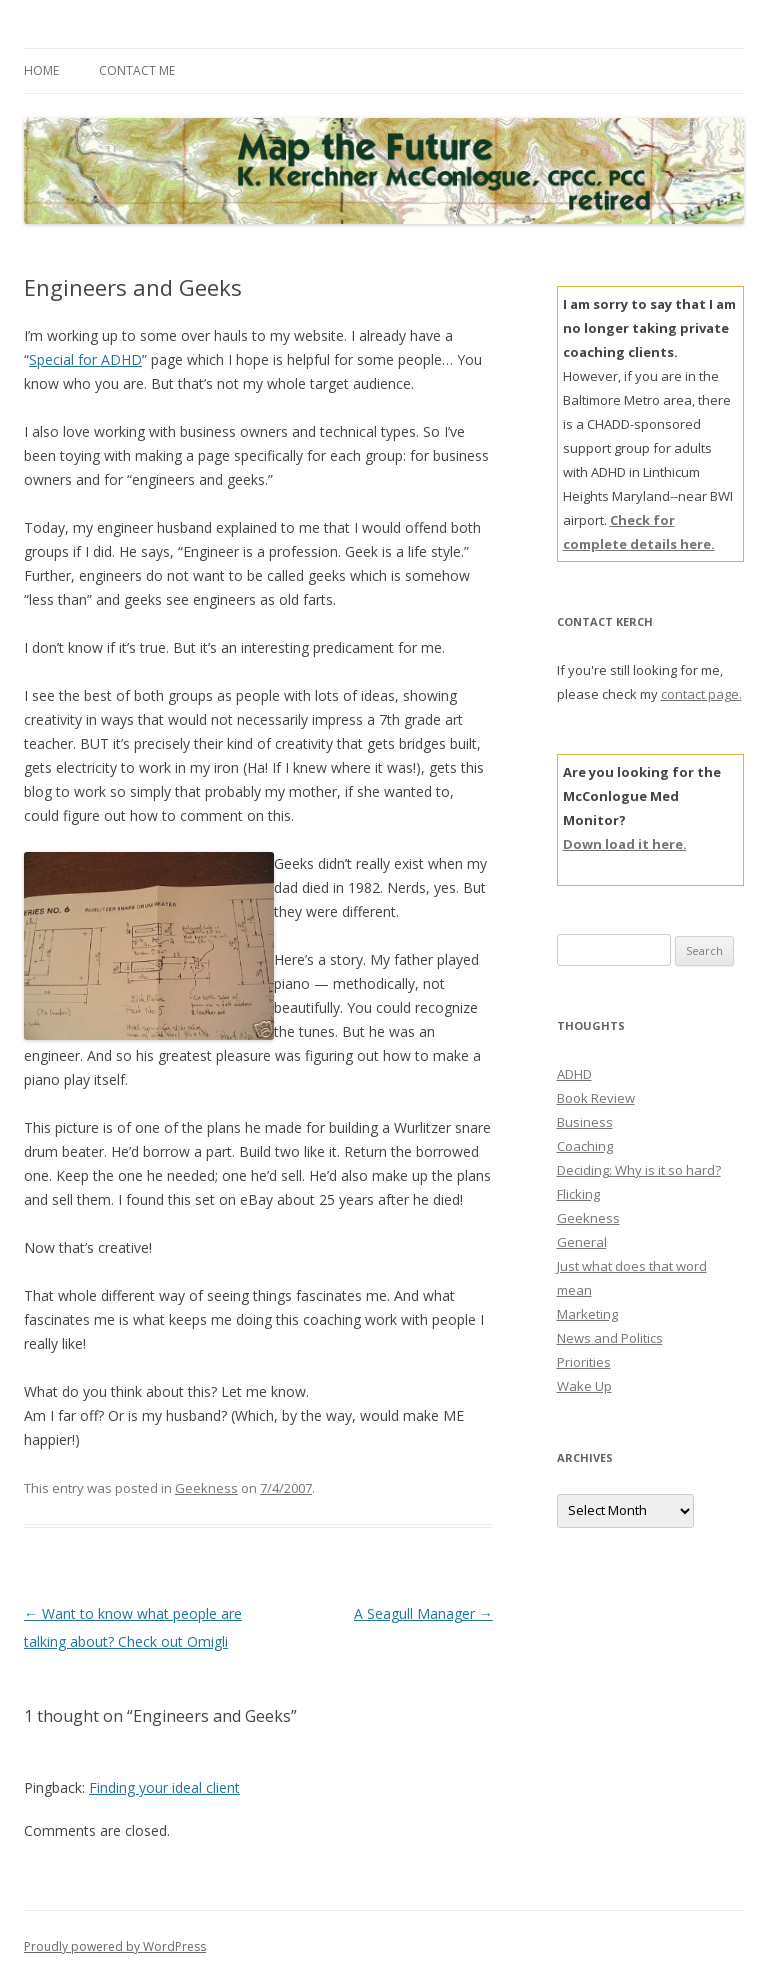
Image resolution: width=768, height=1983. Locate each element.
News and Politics (610, 1338)
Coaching (585, 1146)
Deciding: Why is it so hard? (639, 1170)
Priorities (584, 1362)
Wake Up (584, 1386)
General (582, 1242)
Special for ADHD (85, 359)
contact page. (701, 694)
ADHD (574, 1074)
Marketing (587, 1314)
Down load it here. (625, 844)
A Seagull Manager (423, 1613)
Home (41, 70)
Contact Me (137, 70)
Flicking (578, 1194)
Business (585, 1122)
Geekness (206, 1488)
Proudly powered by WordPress (115, 1946)
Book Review (596, 1098)
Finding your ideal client (164, 1787)
